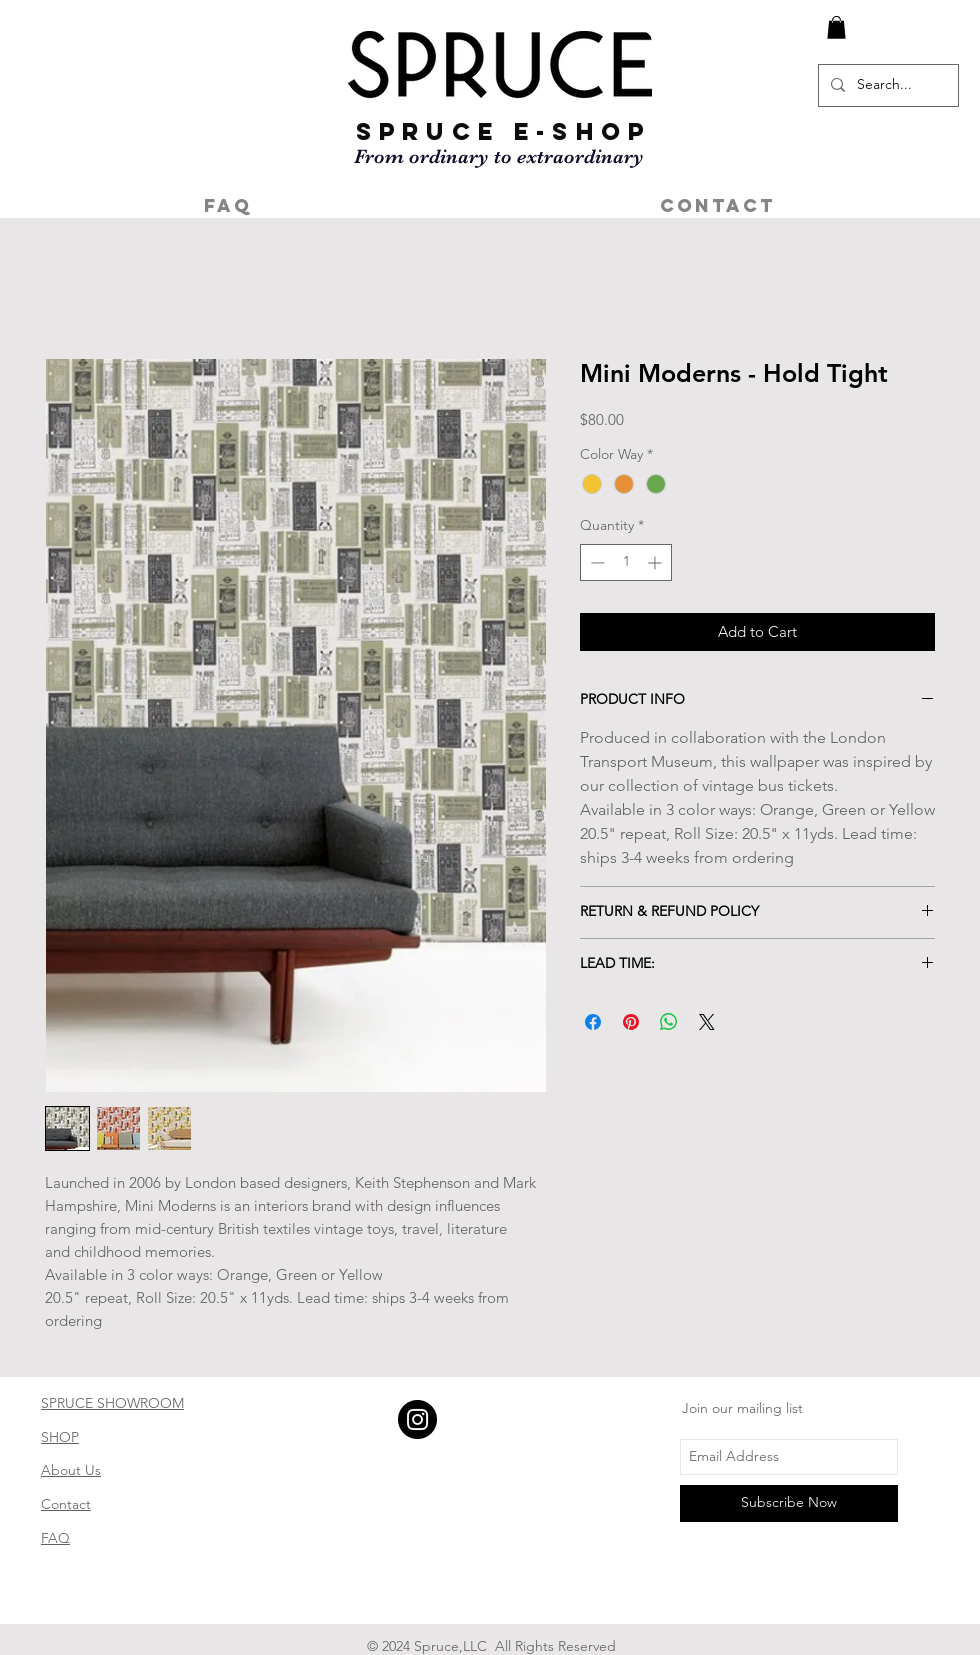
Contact (66, 1504)
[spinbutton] (626, 562)
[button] (836, 27)
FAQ (55, 1538)
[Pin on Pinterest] (631, 1022)
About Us (71, 1470)
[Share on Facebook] (593, 1022)
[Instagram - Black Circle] (417, 1419)
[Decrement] (595, 562)
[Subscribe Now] (789, 1503)
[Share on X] (707, 1022)
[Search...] (886, 85)
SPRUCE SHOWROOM (112, 1403)
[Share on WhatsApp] (669, 1022)
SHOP (60, 1437)
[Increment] (656, 562)
